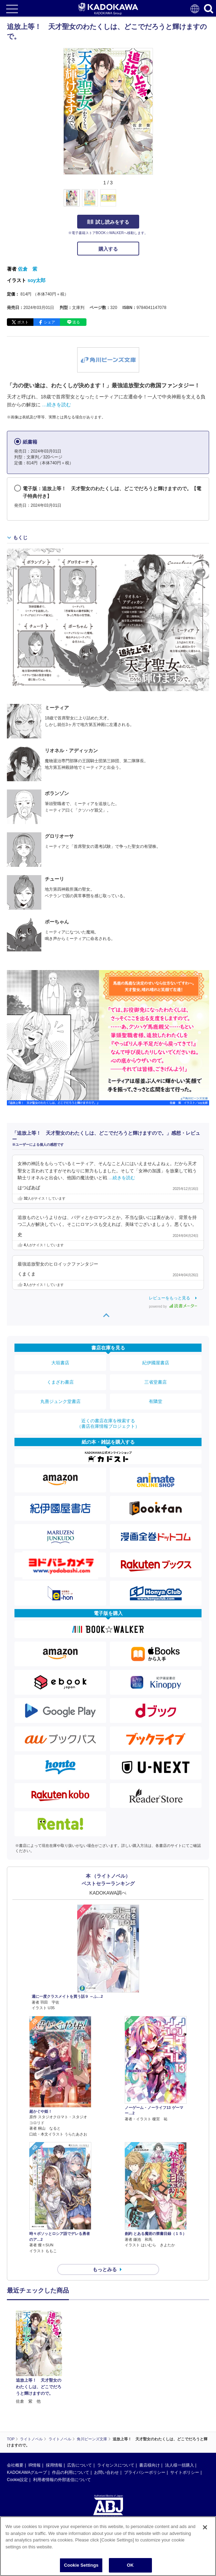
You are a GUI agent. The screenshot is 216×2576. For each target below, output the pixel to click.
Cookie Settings (81, 2565)
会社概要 (15, 2399)
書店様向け (149, 2399)
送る (76, 322)
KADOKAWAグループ (27, 2406)
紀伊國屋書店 (155, 1362)
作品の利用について (70, 2406)
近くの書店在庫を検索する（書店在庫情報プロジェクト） (108, 1423)
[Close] (205, 2527)
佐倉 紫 (27, 269)
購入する (108, 249)
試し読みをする (108, 222)
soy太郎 (36, 280)
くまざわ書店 (60, 1382)
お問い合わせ (106, 2406)
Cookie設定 (17, 2414)
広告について (79, 2399)
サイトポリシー (184, 2406)
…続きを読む (56, 404)
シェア (49, 322)
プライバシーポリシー (144, 2406)
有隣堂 (155, 1401)
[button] (157, 201)
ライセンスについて (115, 2399)
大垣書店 (60, 1362)
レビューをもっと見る (169, 1298)
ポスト (23, 322)
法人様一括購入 (179, 2399)
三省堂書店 (155, 1382)
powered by (173, 1306)
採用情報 (54, 2399)
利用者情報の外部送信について (62, 2414)
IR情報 (34, 2399)
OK (130, 2565)
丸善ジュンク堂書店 (60, 1401)
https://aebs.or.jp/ (22, 2480)
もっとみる (105, 2269)
